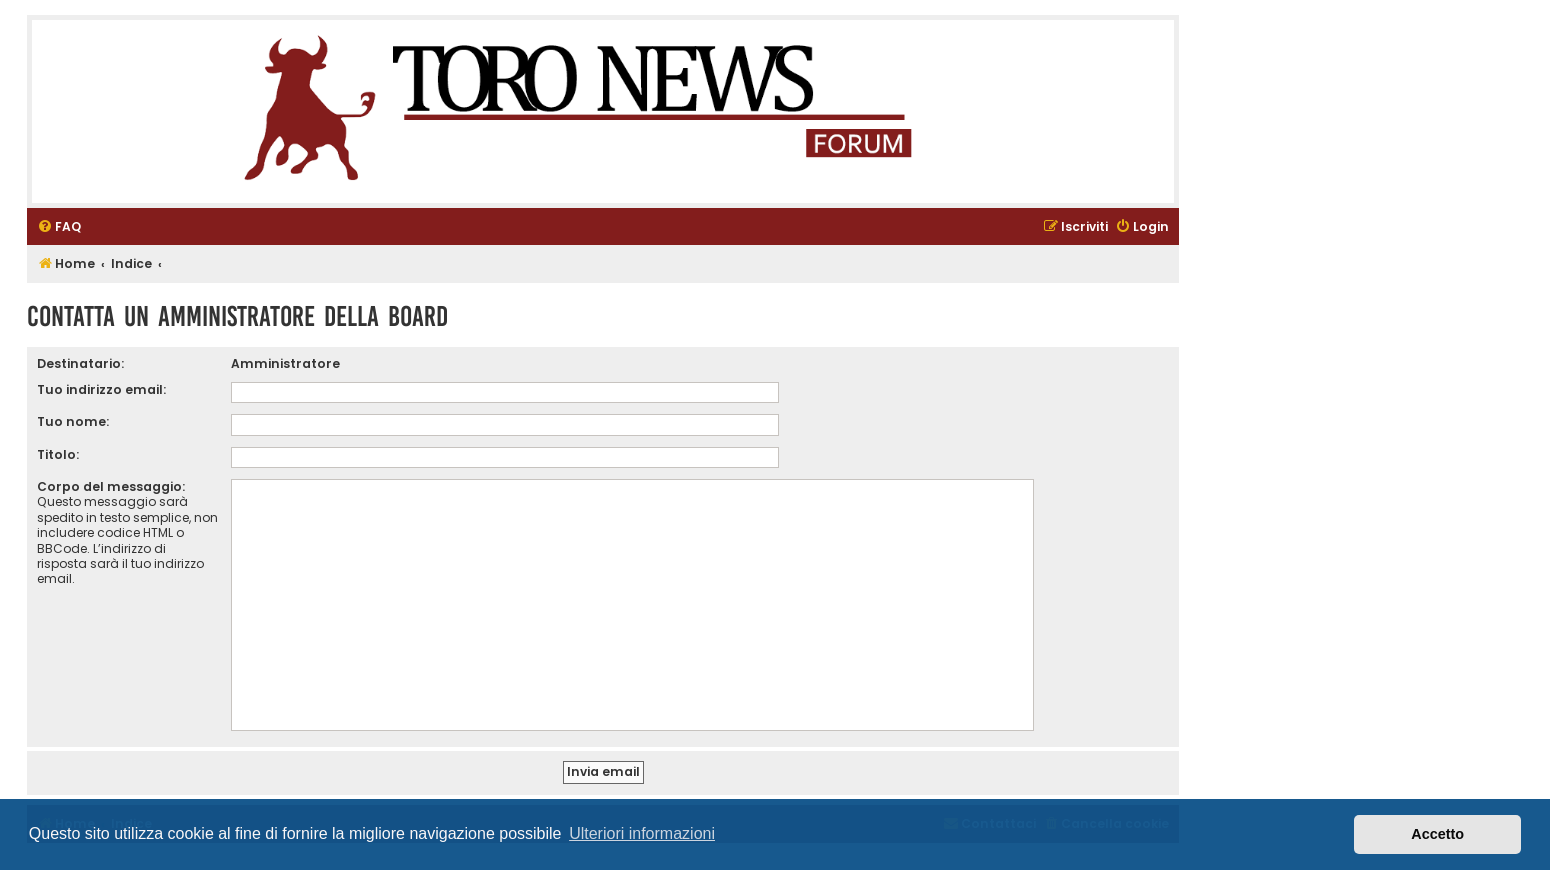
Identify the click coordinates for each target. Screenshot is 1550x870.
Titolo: (58, 454)
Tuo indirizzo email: (101, 389)
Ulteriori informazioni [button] (642, 833)
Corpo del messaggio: (111, 486)
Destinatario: (80, 363)
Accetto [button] (1437, 834)
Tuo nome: (73, 421)
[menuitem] (59, 227)
